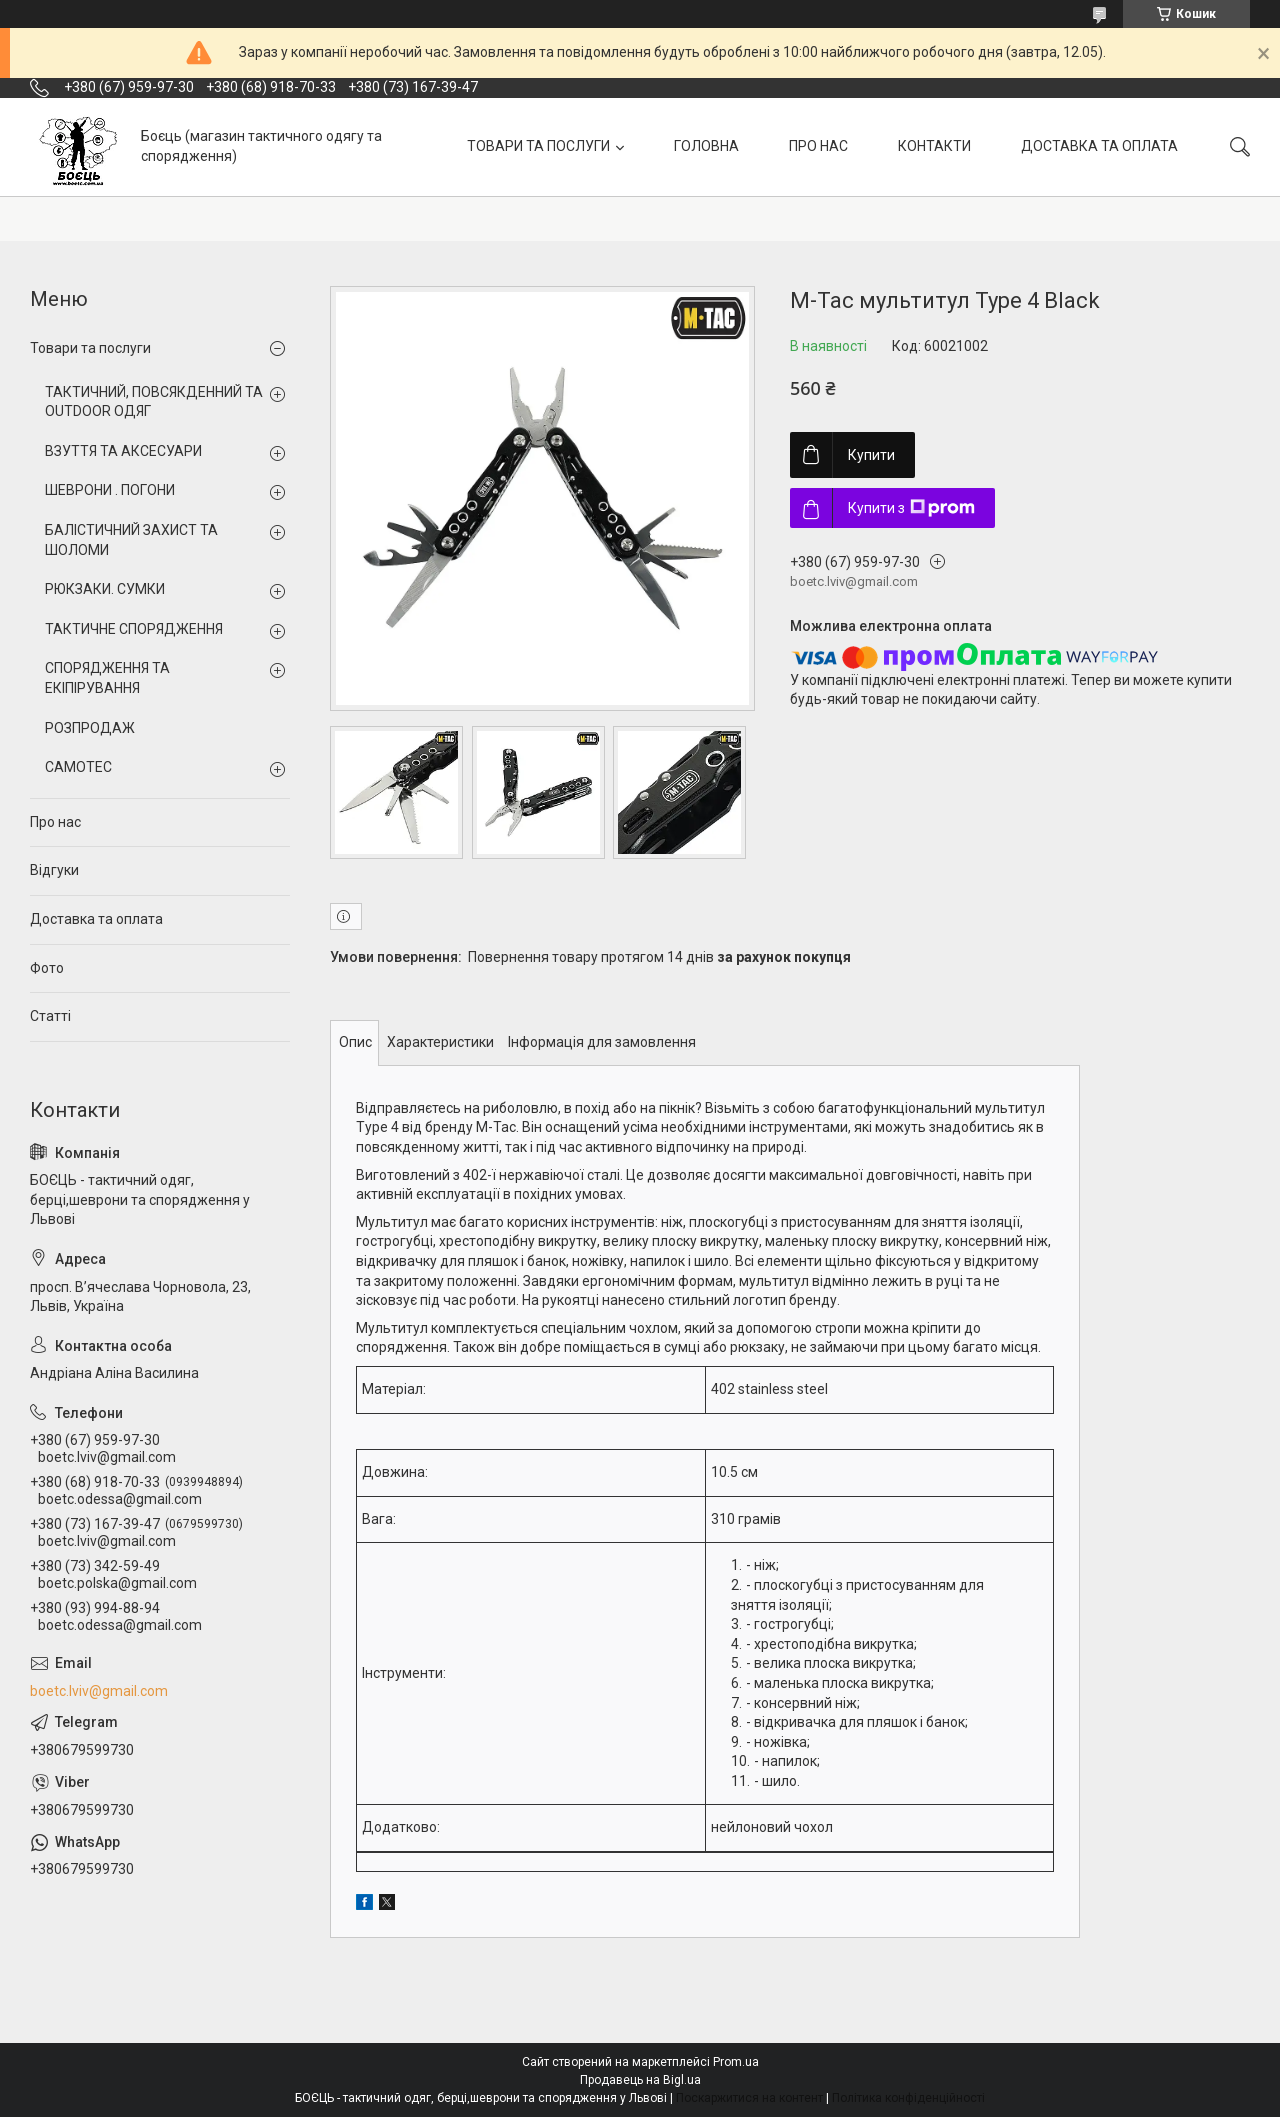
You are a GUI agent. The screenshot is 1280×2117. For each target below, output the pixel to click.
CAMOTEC (78, 767)
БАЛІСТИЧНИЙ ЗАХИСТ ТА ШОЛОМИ (131, 540)
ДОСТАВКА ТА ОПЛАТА (1099, 146)
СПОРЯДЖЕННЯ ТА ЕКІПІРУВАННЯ (107, 678)
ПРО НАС (818, 146)
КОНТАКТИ (934, 146)
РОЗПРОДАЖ (90, 728)
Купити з (911, 508)
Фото (47, 968)
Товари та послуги (90, 348)
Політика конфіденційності (908, 2098)
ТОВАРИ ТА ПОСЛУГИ (538, 146)
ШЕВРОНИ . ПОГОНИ (110, 490)
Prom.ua (736, 2062)
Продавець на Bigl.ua (640, 2080)
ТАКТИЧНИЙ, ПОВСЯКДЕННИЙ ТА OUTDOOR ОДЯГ (154, 402)
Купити (871, 455)
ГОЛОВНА (706, 146)
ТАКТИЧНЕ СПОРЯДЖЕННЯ (134, 629)
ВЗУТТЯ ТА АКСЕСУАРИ (123, 451)
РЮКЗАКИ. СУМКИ (105, 589)
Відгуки (54, 870)
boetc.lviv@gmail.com (99, 1691)
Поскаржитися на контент (749, 2098)
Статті (50, 1016)
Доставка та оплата (96, 919)
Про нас (55, 822)
